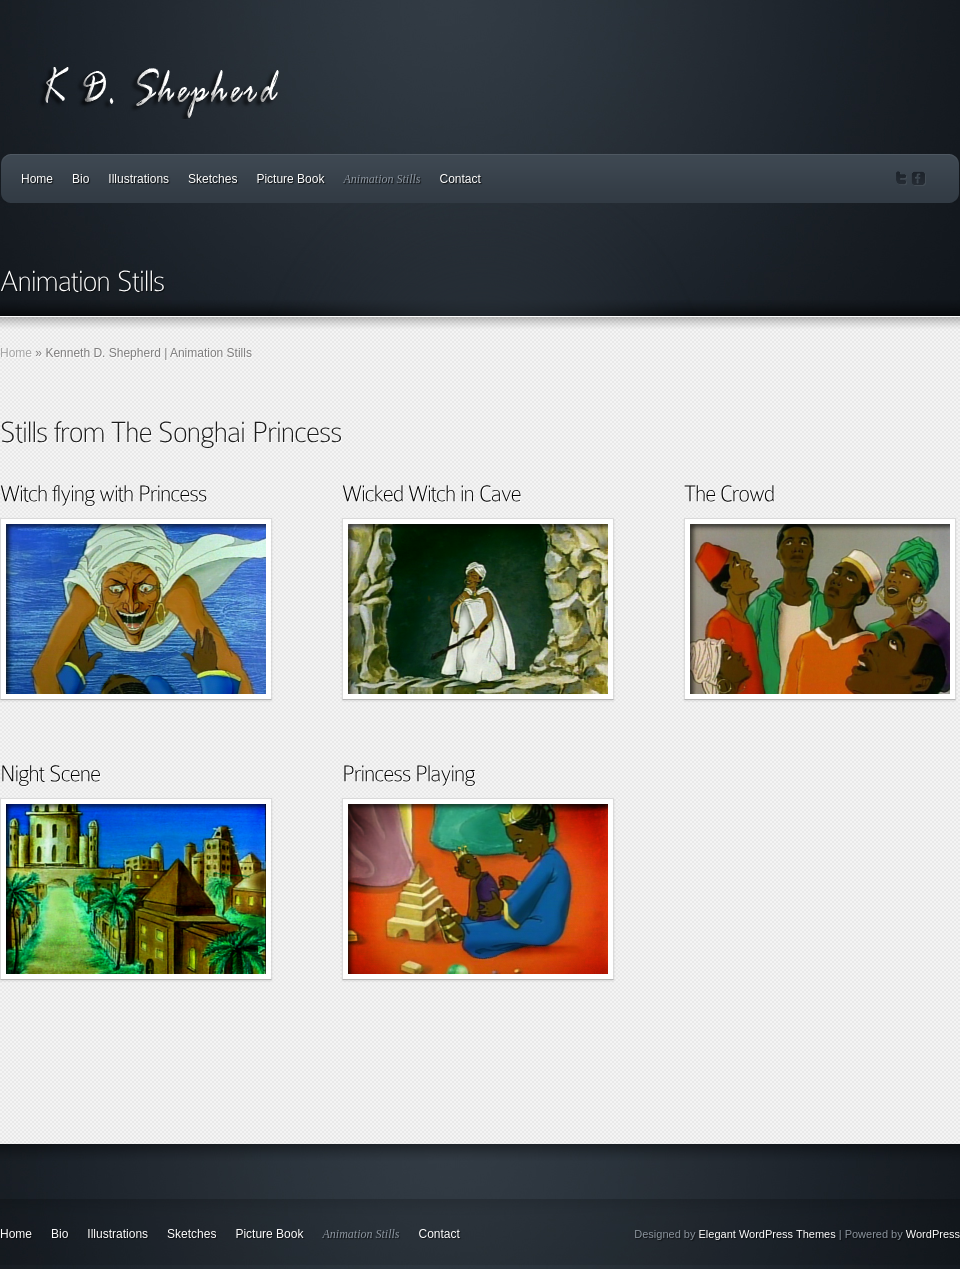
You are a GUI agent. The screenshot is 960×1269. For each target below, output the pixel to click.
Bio (80, 179)
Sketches (212, 179)
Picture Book (290, 179)
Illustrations (138, 179)
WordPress (933, 1234)
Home (37, 179)
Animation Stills (381, 179)
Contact (459, 179)
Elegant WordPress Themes (767, 1234)
